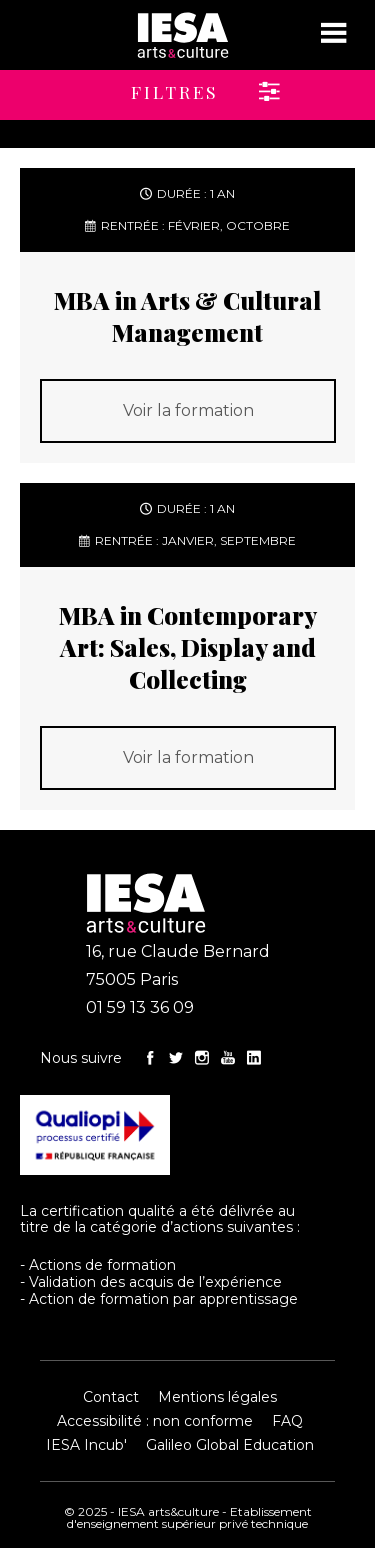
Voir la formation (188, 410)
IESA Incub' (86, 1445)
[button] (141, 85)
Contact (111, 1397)
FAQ (287, 1421)
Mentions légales (217, 1397)
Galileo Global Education (230, 1445)
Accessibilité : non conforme (155, 1421)
